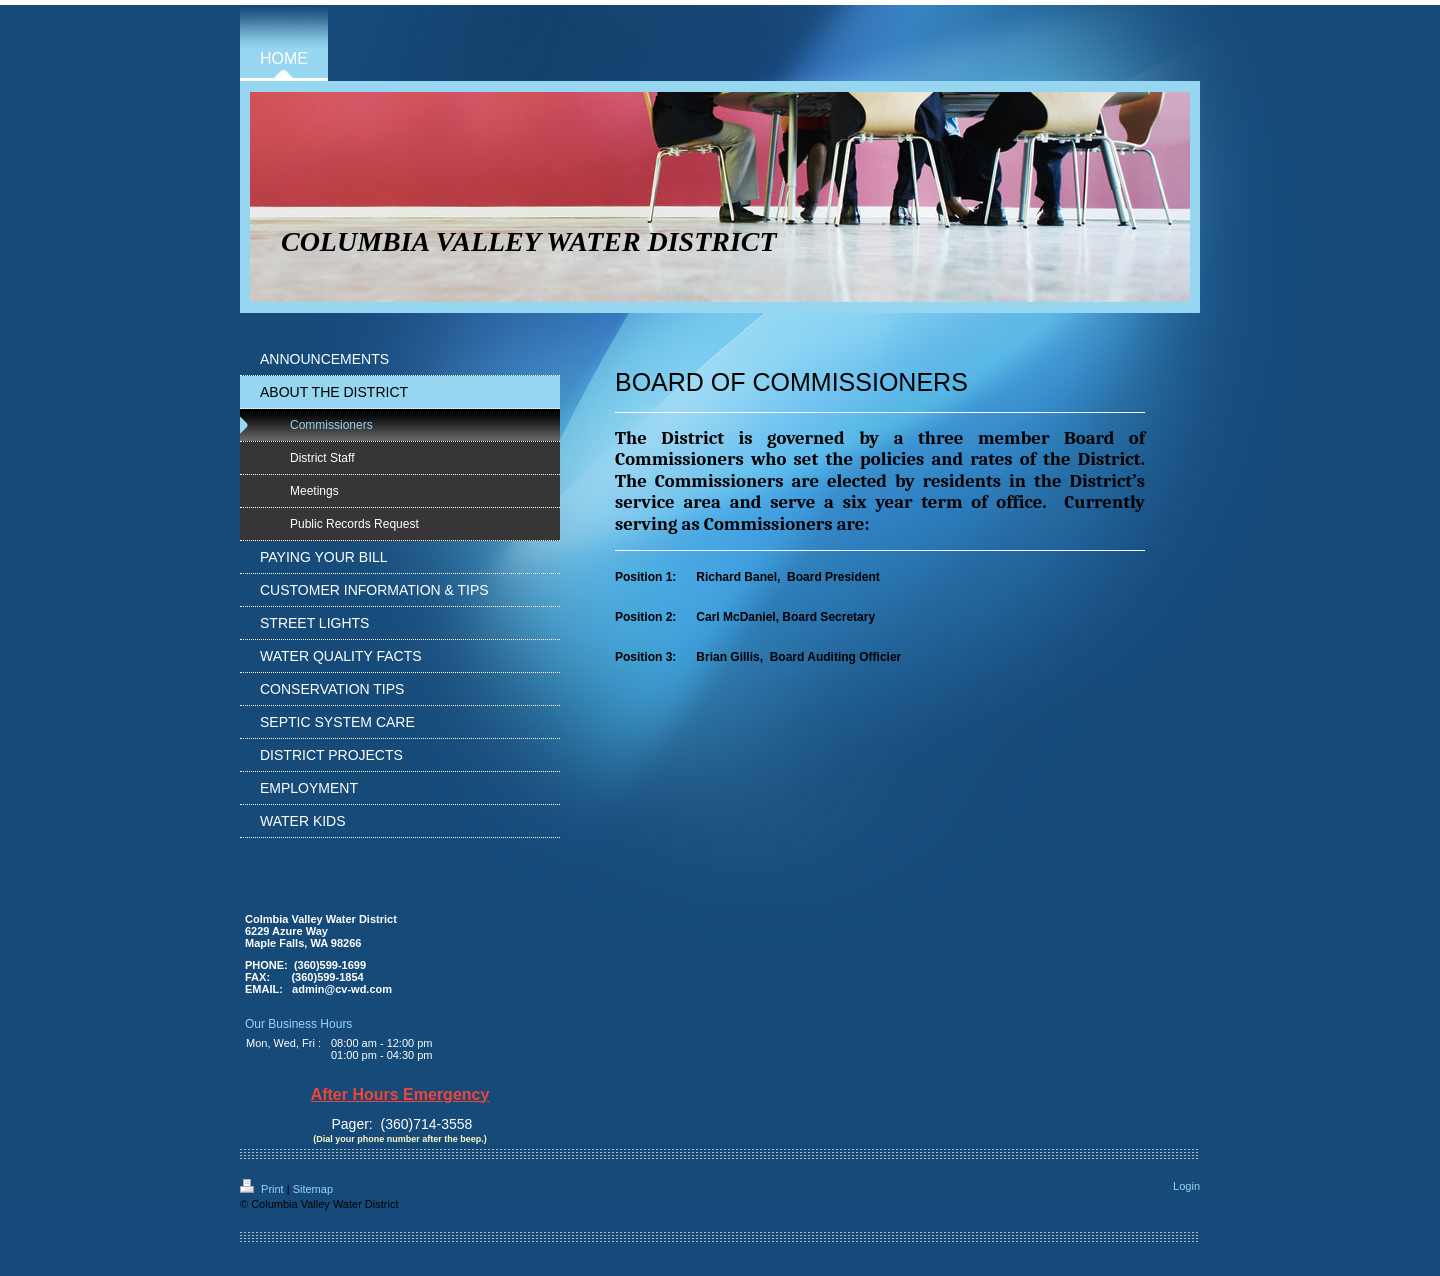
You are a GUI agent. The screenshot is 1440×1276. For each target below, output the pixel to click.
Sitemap (313, 1189)
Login (1186, 1186)
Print (263, 1189)
